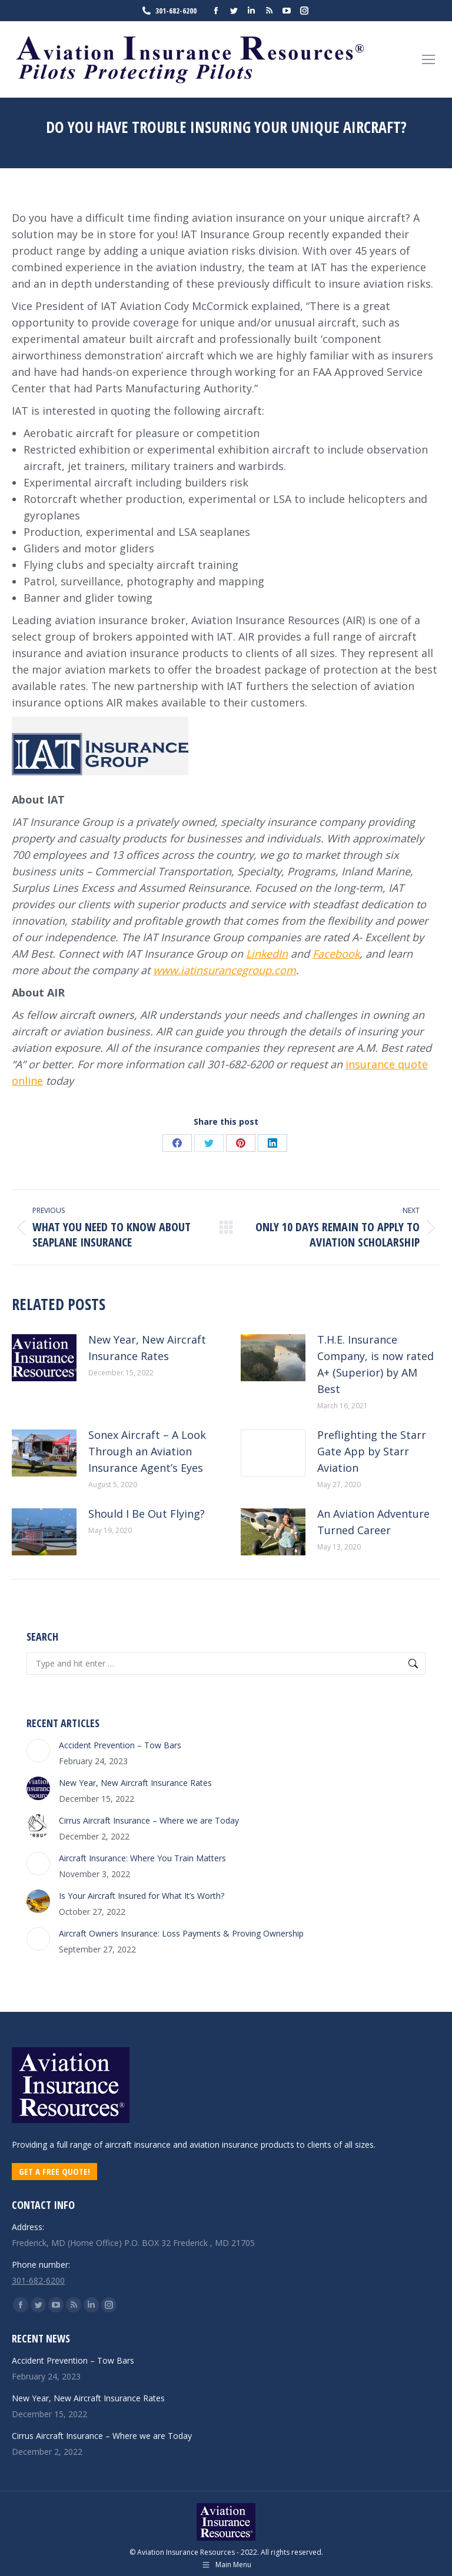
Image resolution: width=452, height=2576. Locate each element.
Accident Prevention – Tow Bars (120, 1745)
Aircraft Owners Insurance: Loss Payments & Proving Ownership (181, 1933)
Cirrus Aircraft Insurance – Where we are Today (149, 1820)
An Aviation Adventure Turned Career (373, 1522)
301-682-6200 (169, 10)
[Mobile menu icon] (428, 59)
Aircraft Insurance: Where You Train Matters (142, 1858)
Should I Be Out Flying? (146, 1514)
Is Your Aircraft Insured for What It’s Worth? (141, 1895)
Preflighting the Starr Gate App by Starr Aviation (371, 1451)
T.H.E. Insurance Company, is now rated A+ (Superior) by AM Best (375, 1364)
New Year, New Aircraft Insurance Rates (147, 1347)
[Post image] (44, 1357)
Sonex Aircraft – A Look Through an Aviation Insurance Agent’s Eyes (147, 1451)
